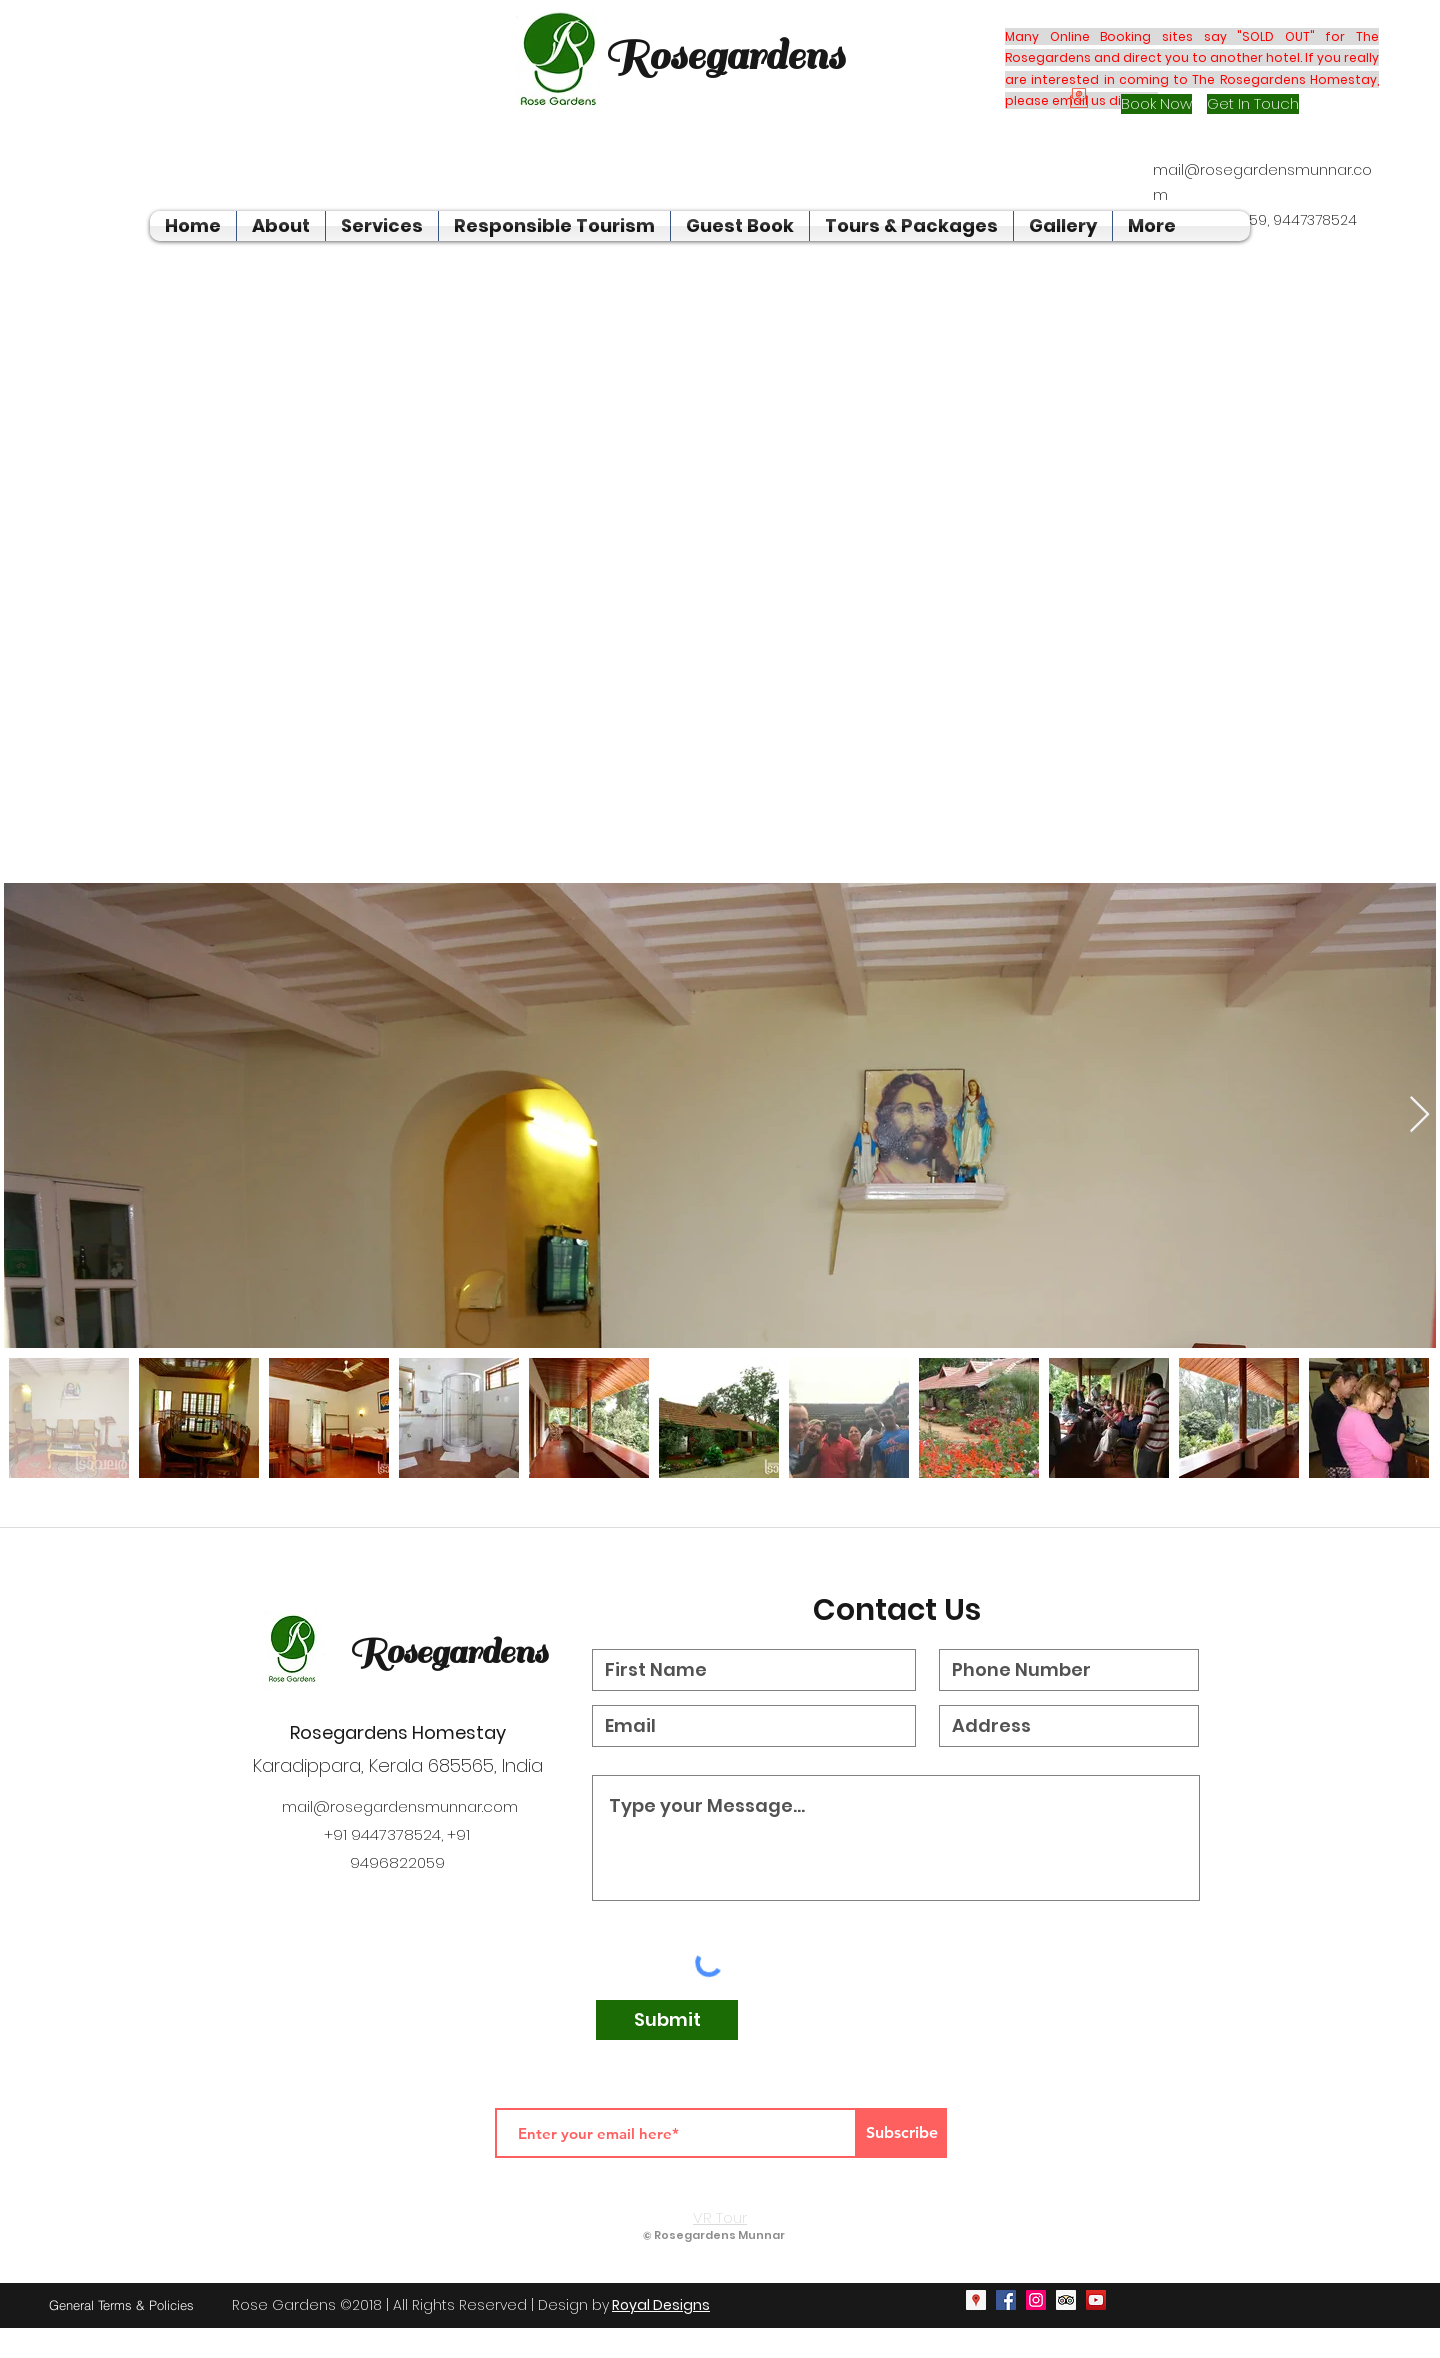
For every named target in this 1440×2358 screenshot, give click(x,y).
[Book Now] (1156, 104)
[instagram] (1036, 2300)
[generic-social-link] (1066, 2300)
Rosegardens (448, 1652)
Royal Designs (661, 2305)
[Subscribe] (901, 2133)
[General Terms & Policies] (121, 2305)
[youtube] (1096, 2300)
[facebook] (1006, 2300)
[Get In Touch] (1253, 104)
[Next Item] (1419, 1115)
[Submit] (667, 2020)
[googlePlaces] (976, 2300)
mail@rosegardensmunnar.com (400, 1806)
